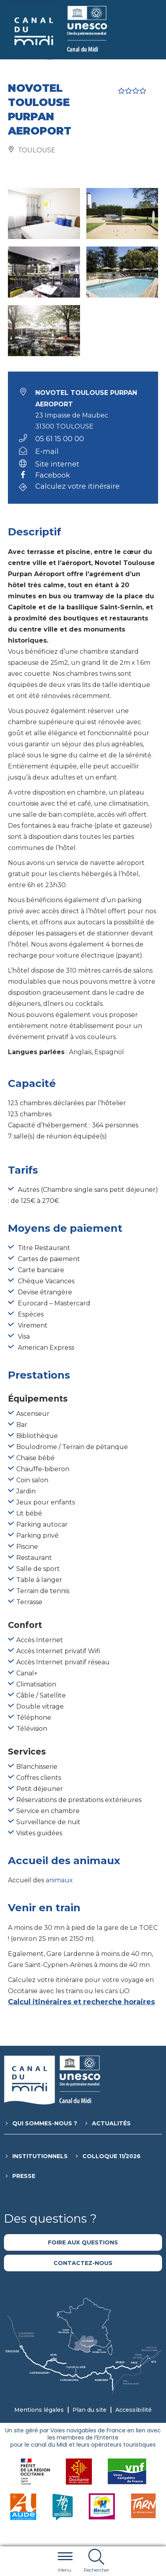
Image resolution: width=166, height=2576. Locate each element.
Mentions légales (39, 2409)
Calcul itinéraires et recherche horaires (81, 2001)
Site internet (57, 464)
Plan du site (90, 2409)
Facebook (52, 476)
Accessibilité (133, 2409)
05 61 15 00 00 (59, 438)
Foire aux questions (83, 2242)
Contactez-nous (83, 2263)
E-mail (47, 451)
